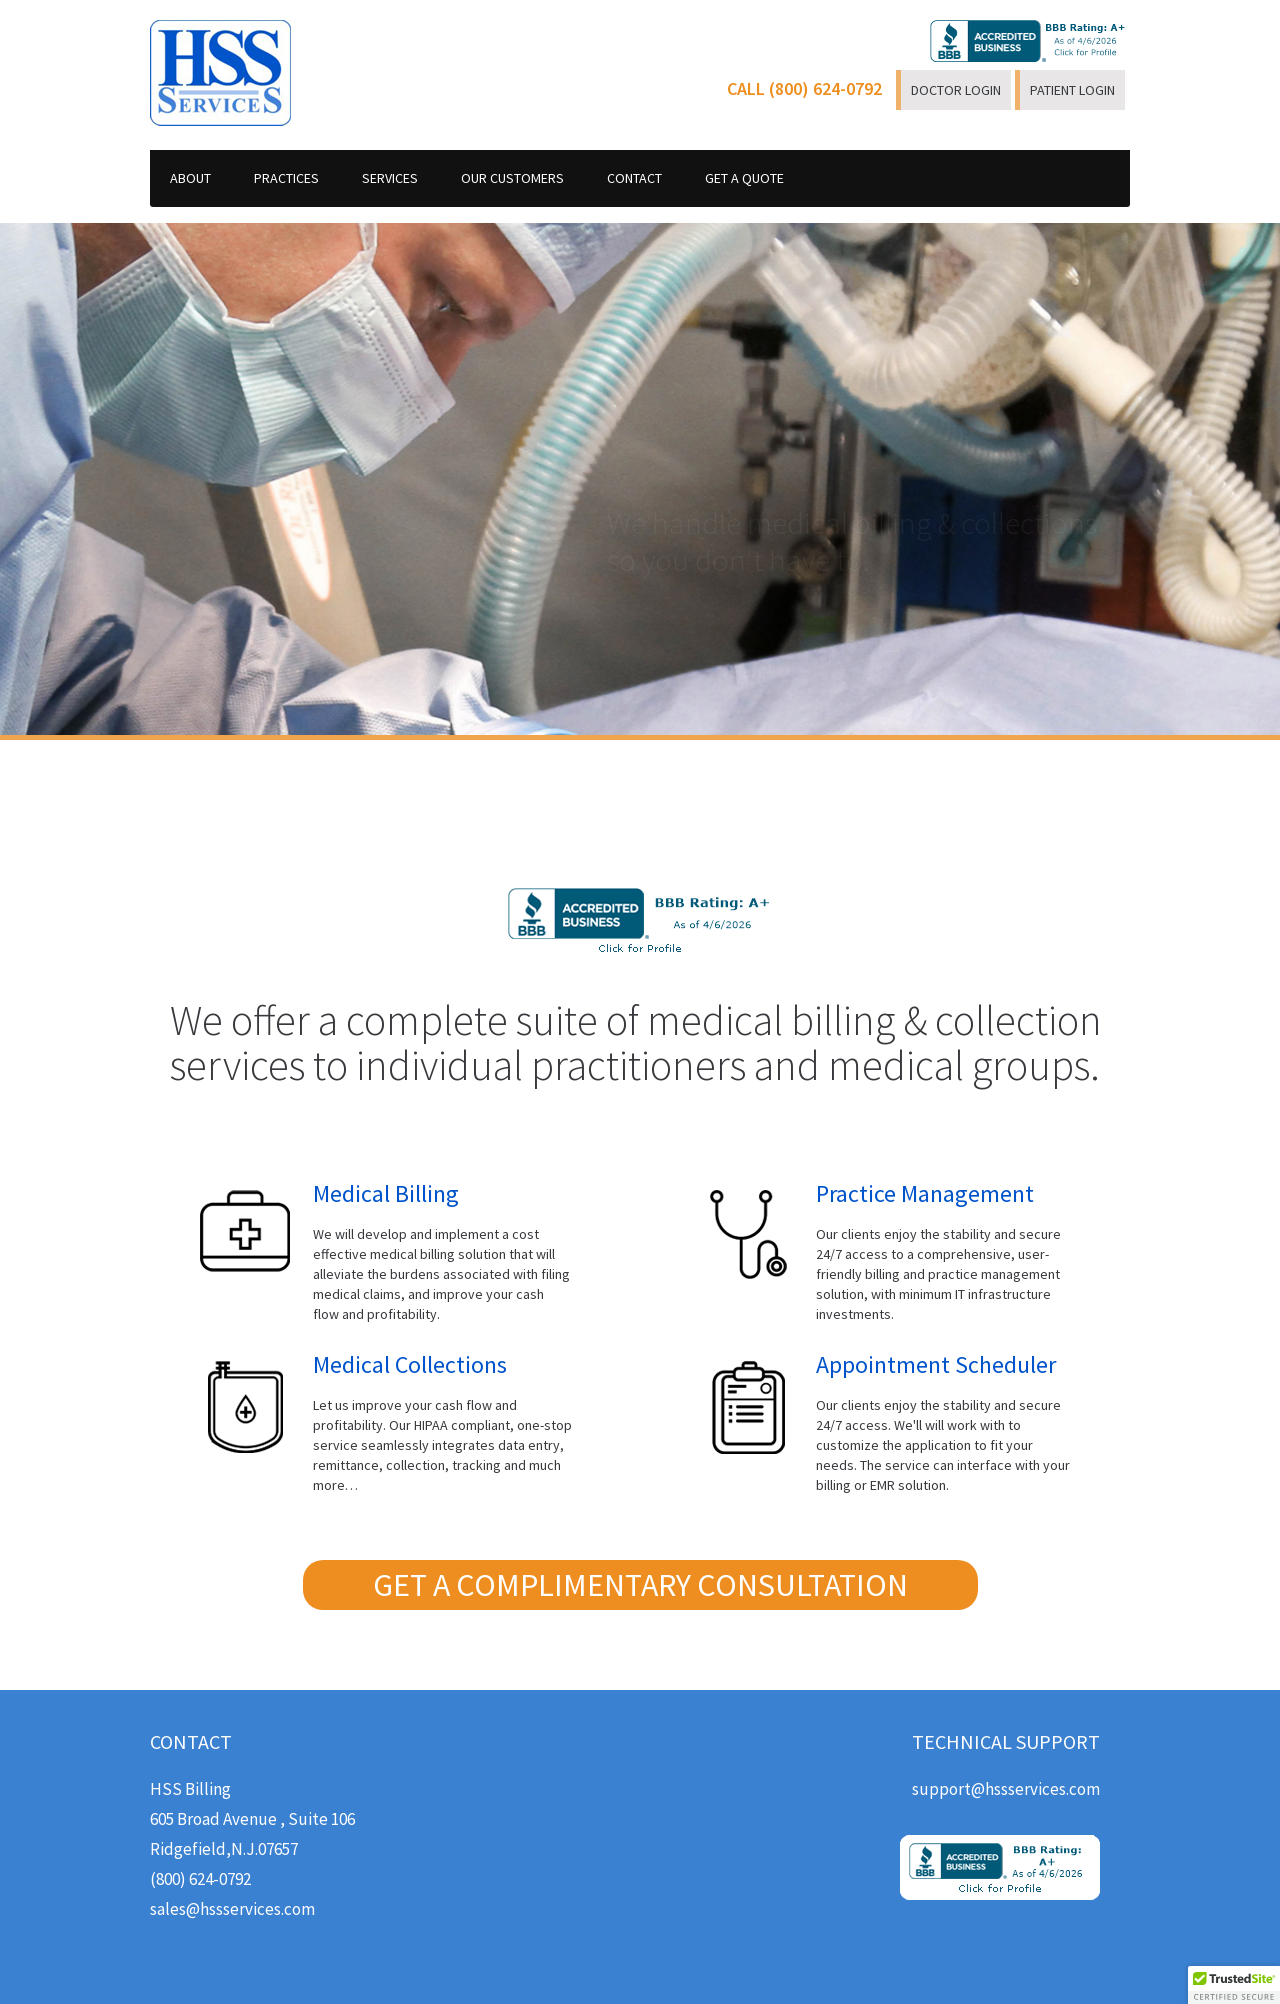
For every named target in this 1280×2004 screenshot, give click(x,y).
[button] (1234, 1985)
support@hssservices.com (1006, 1789)
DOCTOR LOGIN (956, 90)
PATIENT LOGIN (1072, 90)
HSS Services (220, 73)
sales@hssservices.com (232, 1909)
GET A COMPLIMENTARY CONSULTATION (640, 1585)
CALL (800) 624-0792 (804, 88)
